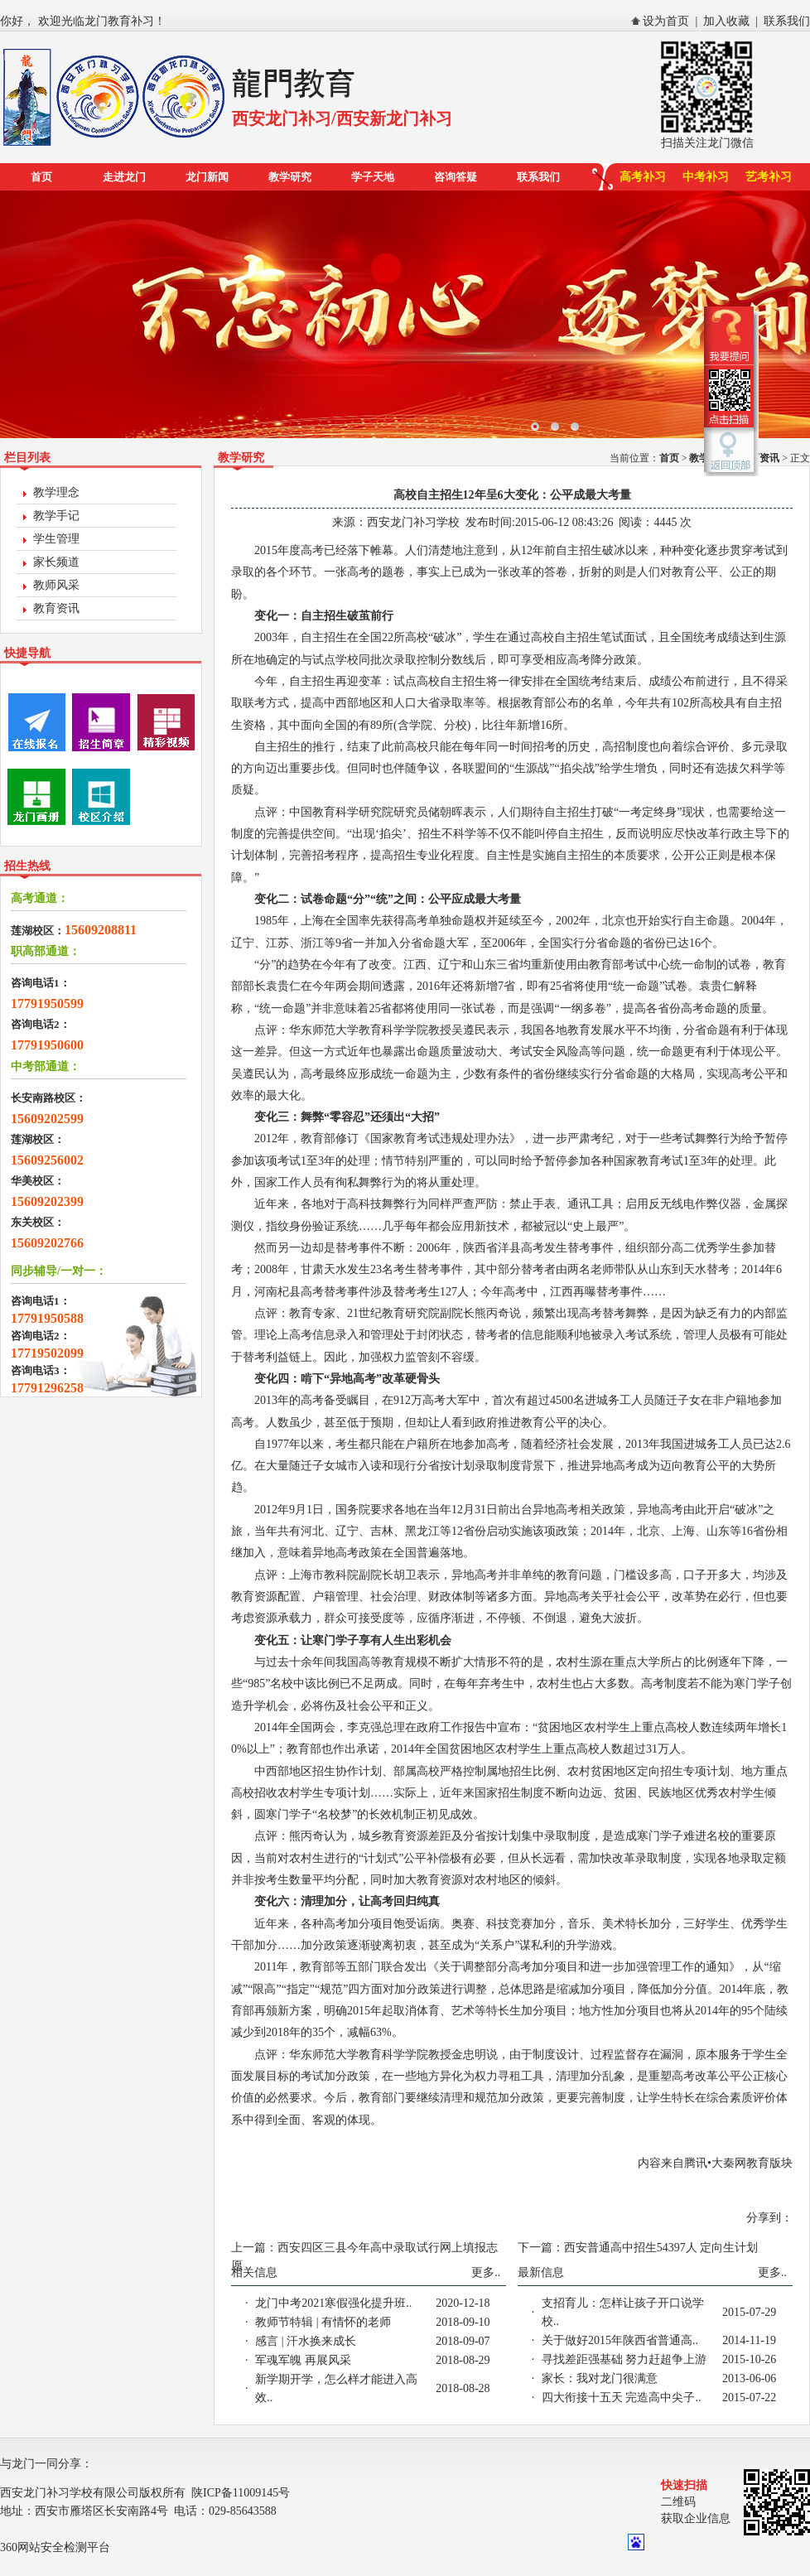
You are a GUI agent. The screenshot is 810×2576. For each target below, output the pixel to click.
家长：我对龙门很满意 (600, 2378)
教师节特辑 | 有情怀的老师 (323, 2322)
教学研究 (289, 177)
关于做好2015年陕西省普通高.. (620, 2340)
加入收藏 (726, 21)
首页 (41, 177)
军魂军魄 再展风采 (303, 2360)
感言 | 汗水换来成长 (305, 2341)
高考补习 (643, 177)
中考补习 (705, 177)
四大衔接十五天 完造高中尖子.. (622, 2397)
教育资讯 (56, 608)
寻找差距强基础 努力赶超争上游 (624, 2359)
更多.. (485, 2272)
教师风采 (56, 585)
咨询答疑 (455, 177)
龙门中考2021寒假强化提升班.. (333, 2303)
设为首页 (666, 21)
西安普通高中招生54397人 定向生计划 (661, 2247)
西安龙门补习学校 (413, 522)
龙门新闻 (207, 177)
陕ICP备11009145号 (240, 2493)
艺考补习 (768, 177)
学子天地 (372, 177)
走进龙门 (124, 177)
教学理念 (56, 492)
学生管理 (56, 539)
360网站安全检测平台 (55, 2547)
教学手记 (56, 515)
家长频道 (56, 562)
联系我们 (787, 21)
